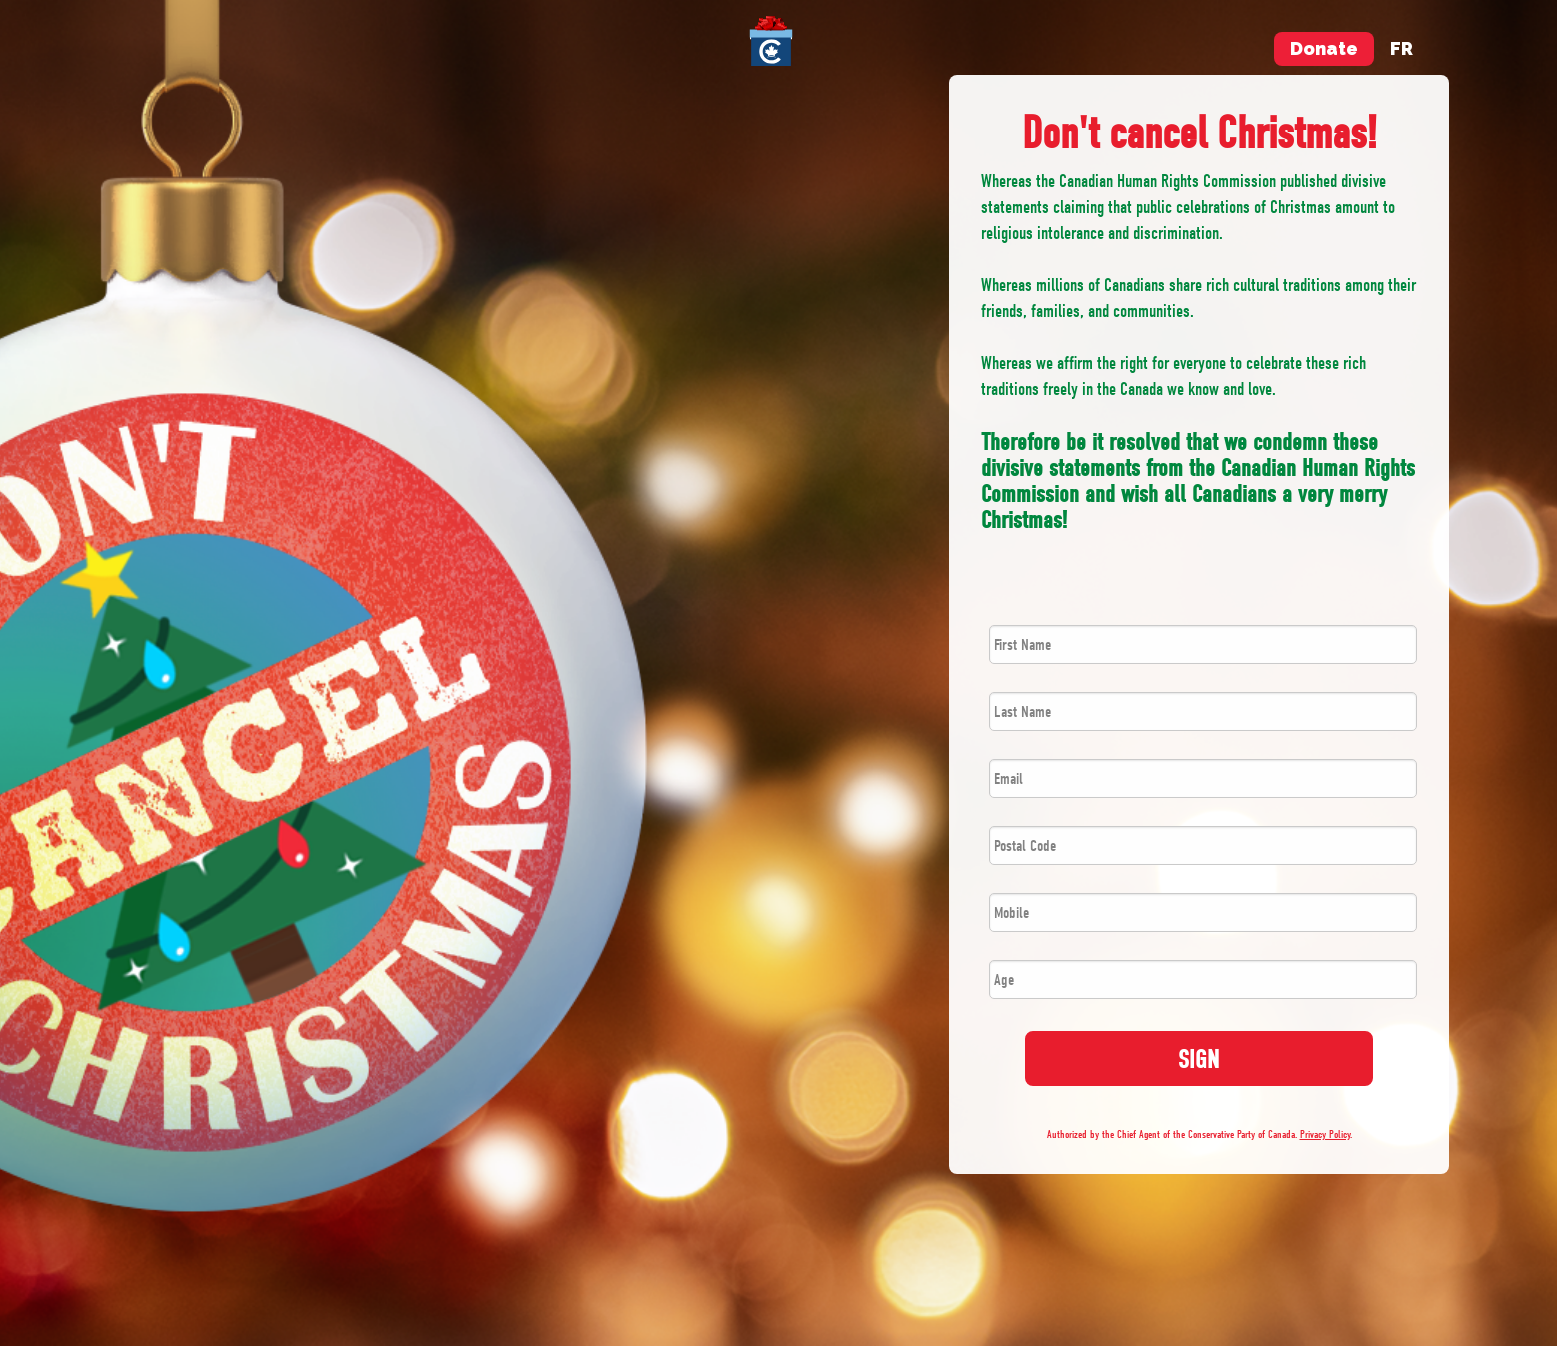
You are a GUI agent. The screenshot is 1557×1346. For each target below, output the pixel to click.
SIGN (1198, 1059)
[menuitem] (778, 41)
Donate (1324, 48)
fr (1401, 48)
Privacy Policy (1325, 1134)
